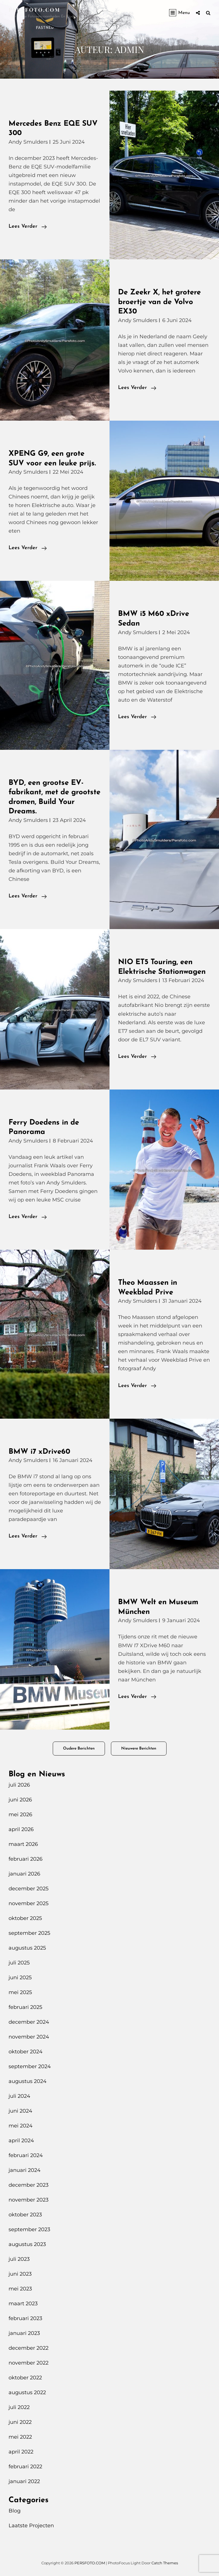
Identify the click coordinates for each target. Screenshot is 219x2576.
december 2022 (28, 2348)
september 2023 (29, 2229)
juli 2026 (19, 1785)
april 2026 (21, 1829)
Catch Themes (164, 2563)
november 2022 (28, 2363)
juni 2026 (20, 1800)
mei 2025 (20, 1992)
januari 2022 (24, 2481)
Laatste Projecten (31, 2525)
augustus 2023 (27, 2244)
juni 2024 (20, 2111)
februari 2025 (25, 2007)
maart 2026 (23, 1844)
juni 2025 (20, 1977)
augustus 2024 (27, 2081)
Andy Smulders (28, 142)
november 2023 (28, 2200)
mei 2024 (21, 2126)
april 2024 (21, 2140)
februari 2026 (25, 1859)
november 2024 (29, 2037)
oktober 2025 (25, 1918)
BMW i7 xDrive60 (39, 1452)
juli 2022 (19, 2407)
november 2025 (28, 1903)
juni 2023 (20, 2274)
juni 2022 (20, 2422)
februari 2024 (26, 2155)
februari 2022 (25, 2466)
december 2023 (28, 2185)
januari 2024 (24, 2170)
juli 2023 (19, 2259)
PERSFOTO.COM (34, 9)
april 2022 (21, 2452)
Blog (15, 2511)
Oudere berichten (79, 1748)
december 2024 (29, 2022)
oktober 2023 (25, 2215)
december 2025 (28, 1888)
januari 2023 (24, 2333)
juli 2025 (19, 1963)
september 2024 (30, 2066)
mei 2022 (20, 2437)
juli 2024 (19, 2096)
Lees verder (28, 226)
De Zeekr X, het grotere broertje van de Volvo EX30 (159, 302)
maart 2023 (23, 2303)
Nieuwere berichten (138, 1748)
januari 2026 (24, 1874)
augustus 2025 (27, 1948)
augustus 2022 (27, 2392)
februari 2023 (25, 2318)
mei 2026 (20, 1814)
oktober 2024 (25, 2051)
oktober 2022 (25, 2378)
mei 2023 (20, 2289)
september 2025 (29, 1933)
